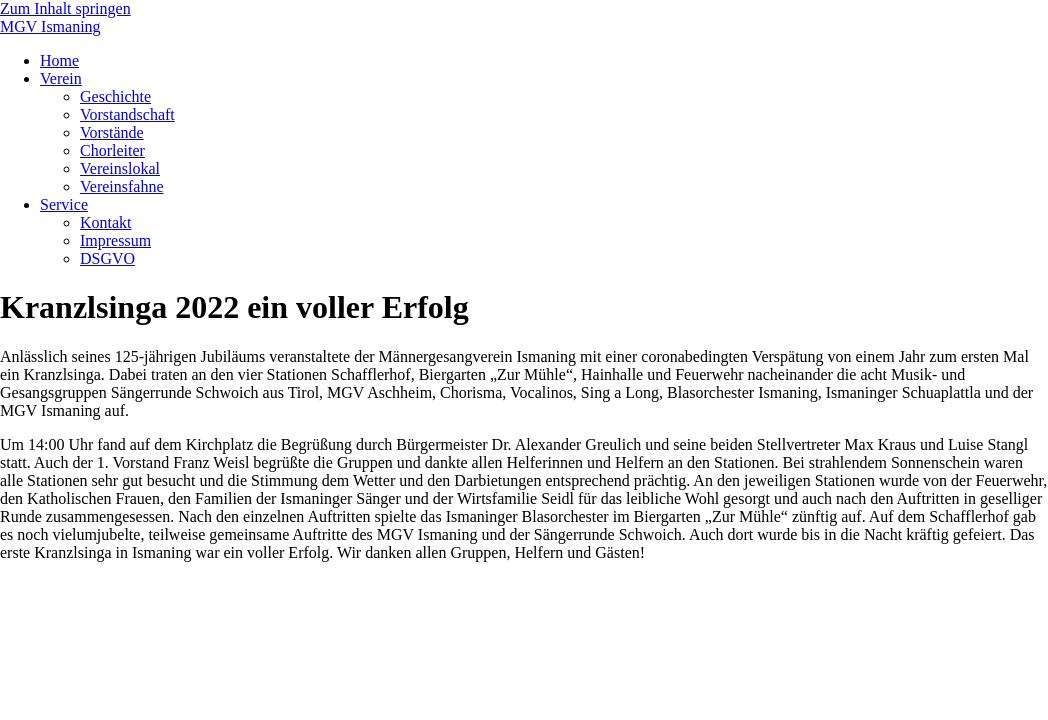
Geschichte (115, 96)
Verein (61, 78)
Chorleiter (112, 150)
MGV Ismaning (50, 26)
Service (64, 204)
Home (59, 60)
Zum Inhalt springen (65, 8)
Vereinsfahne (122, 186)
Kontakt (106, 222)
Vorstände (112, 132)
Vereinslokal (120, 168)
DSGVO (107, 258)
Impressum (115, 240)
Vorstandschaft (127, 114)
